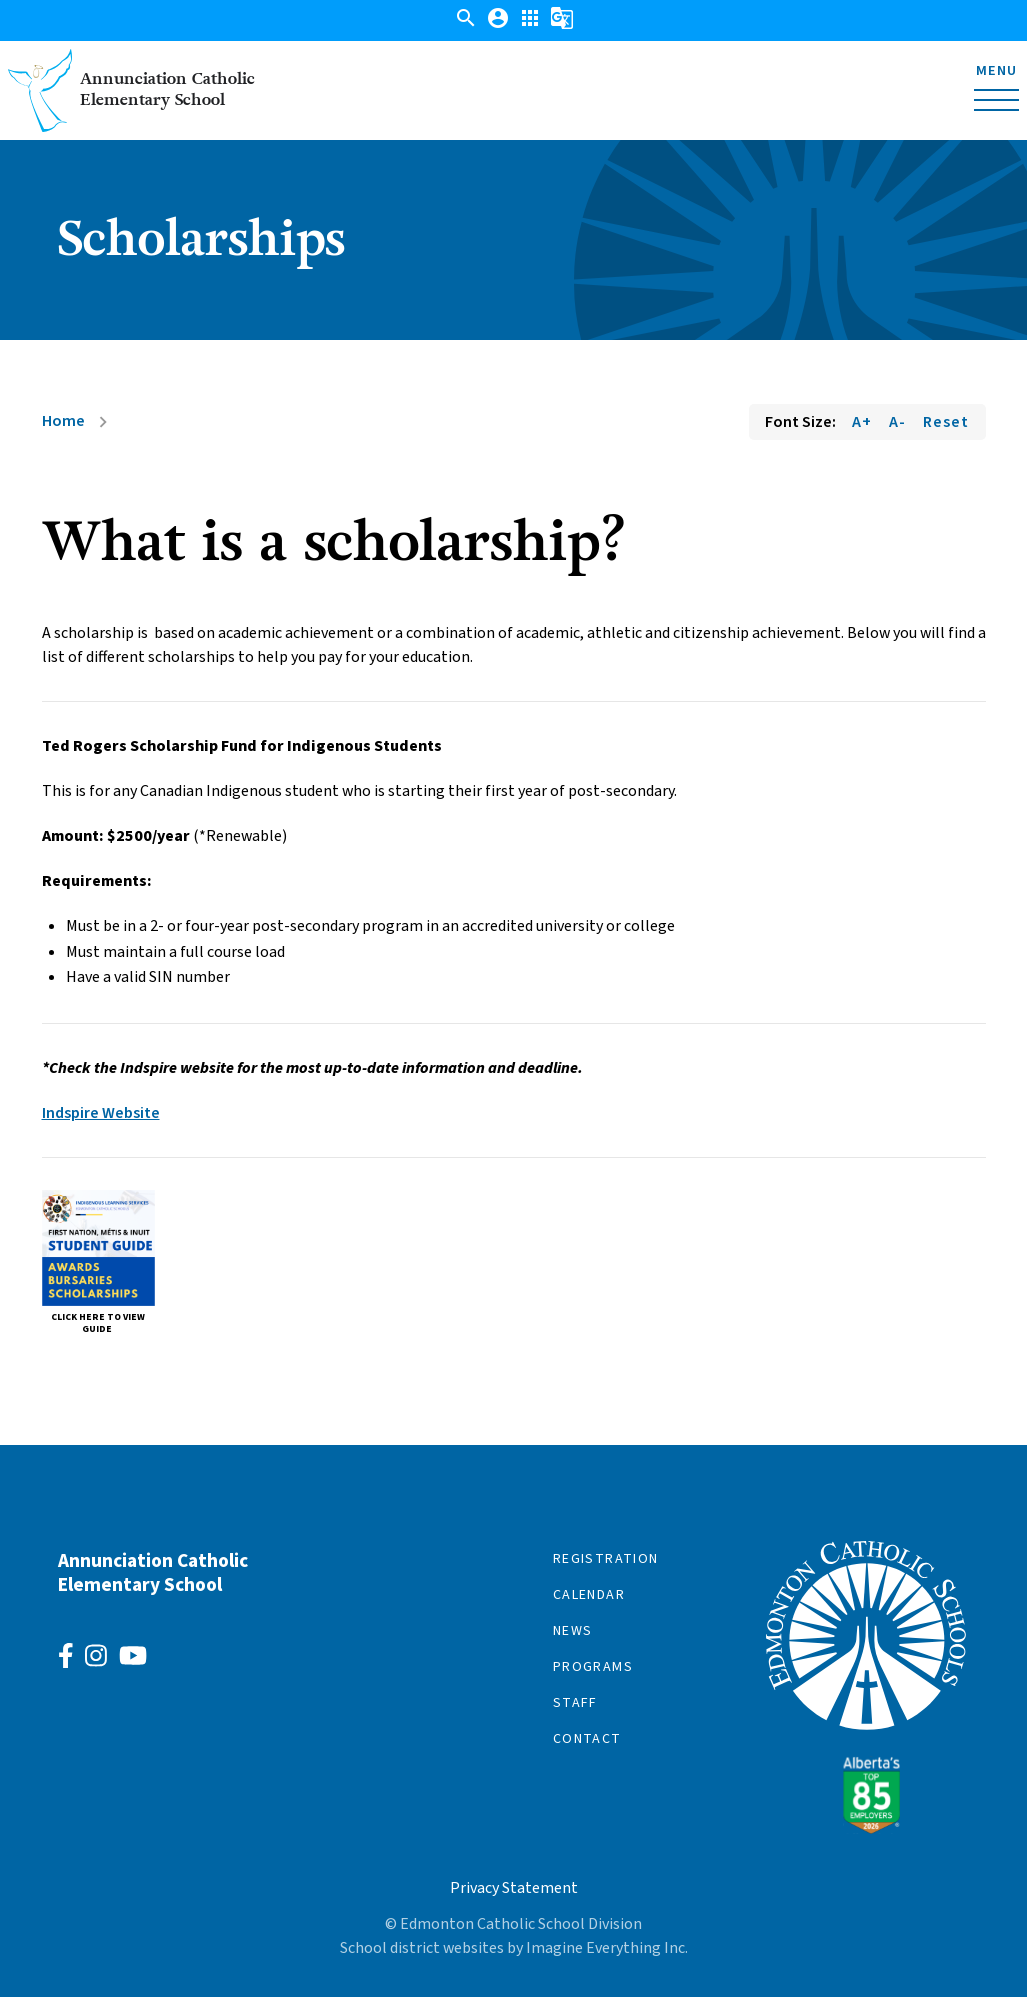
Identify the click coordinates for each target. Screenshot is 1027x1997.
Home (63, 421)
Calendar (589, 1595)
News (573, 1631)
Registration (606, 1559)
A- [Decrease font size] (897, 422)
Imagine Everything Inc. (607, 1948)
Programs (593, 1667)
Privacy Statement (514, 1888)
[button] (466, 25)
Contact (587, 1739)
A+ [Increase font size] (862, 422)
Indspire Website (101, 1113)
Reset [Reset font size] (946, 422)
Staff (575, 1703)
